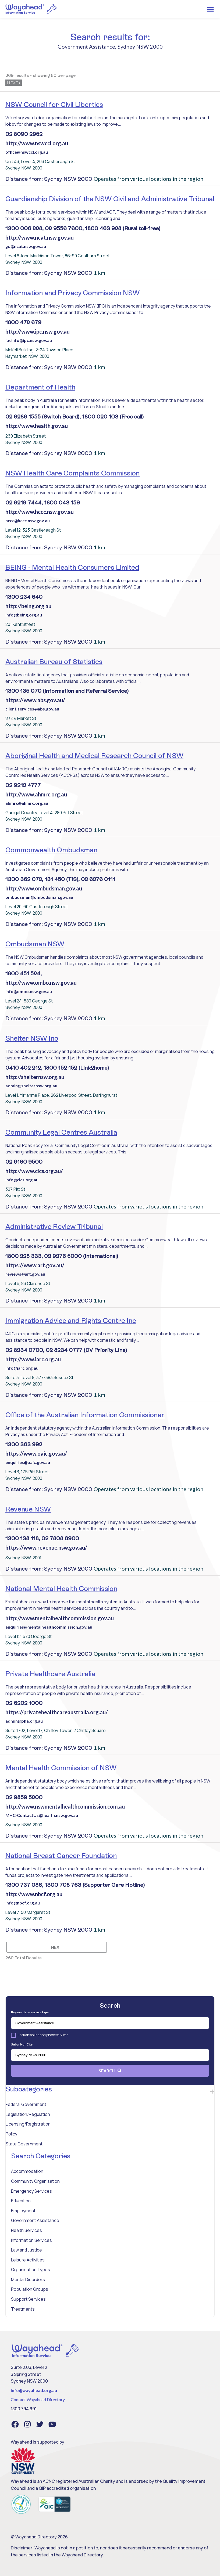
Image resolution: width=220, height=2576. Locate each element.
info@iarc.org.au (21, 1367)
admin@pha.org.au (24, 1720)
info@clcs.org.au (21, 1179)
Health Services (26, 2230)
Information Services (31, 2240)
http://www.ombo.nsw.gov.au (41, 982)
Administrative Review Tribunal (54, 1226)
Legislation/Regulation (28, 2114)
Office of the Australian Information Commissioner (85, 1415)
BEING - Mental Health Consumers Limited (72, 567)
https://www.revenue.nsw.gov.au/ (46, 1547)
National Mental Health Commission (61, 1589)
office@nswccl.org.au (26, 151)
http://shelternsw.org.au (34, 1077)
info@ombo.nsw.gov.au (28, 991)
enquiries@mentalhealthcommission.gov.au (48, 1626)
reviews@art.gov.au (25, 1273)
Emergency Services (31, 2191)
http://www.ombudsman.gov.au (43, 888)
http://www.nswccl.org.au (36, 143)
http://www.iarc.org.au (33, 1359)
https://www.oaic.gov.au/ (36, 1453)
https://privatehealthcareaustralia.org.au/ (56, 1712)
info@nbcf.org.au (22, 1902)
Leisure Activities (28, 2260)
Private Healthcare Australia (50, 1674)
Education (21, 2201)
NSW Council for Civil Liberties (54, 104)
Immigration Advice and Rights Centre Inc (70, 1320)
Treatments (23, 2309)
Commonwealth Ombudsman (51, 850)
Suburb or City (22, 2044)
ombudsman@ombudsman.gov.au (39, 897)
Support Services (28, 2299)
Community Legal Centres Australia (61, 1132)
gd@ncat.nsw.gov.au (25, 246)
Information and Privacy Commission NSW (72, 293)
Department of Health (40, 387)
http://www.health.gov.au (36, 426)
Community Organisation (35, 2181)
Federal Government (26, 2104)
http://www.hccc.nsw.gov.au (39, 511)
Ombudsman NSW (34, 944)
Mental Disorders (28, 2279)
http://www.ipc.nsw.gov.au (37, 331)
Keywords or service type (30, 2012)
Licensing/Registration (28, 2124)
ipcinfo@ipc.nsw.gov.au (28, 340)
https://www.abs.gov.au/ (35, 700)
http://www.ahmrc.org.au (36, 794)
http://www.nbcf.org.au (33, 1894)
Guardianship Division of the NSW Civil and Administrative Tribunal (109, 199)
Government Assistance (35, 2220)
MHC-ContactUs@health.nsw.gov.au (41, 1815)
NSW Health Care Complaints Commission (72, 473)
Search (110, 2070)
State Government (24, 2144)
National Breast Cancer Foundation (61, 1856)
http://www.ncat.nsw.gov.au (39, 237)
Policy (11, 2134)
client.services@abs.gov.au (32, 708)
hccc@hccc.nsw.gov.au (27, 520)
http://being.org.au (28, 606)
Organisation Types (30, 2269)
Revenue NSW (28, 1509)
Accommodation (27, 2171)
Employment (23, 2211)
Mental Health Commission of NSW (60, 1768)
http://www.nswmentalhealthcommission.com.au (65, 1806)
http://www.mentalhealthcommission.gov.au (59, 1618)
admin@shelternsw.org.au (31, 1085)
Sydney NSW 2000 (140, 46)
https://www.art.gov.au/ (34, 1265)
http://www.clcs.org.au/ (34, 1171)
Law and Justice (26, 2250)
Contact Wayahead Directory (38, 2399)
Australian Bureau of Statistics (53, 662)
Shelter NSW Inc (31, 1038)
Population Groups (29, 2289)
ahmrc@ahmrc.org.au (26, 803)
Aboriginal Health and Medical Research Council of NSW (94, 756)
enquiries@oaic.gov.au (27, 1462)
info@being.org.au (23, 614)
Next (13, 82)
